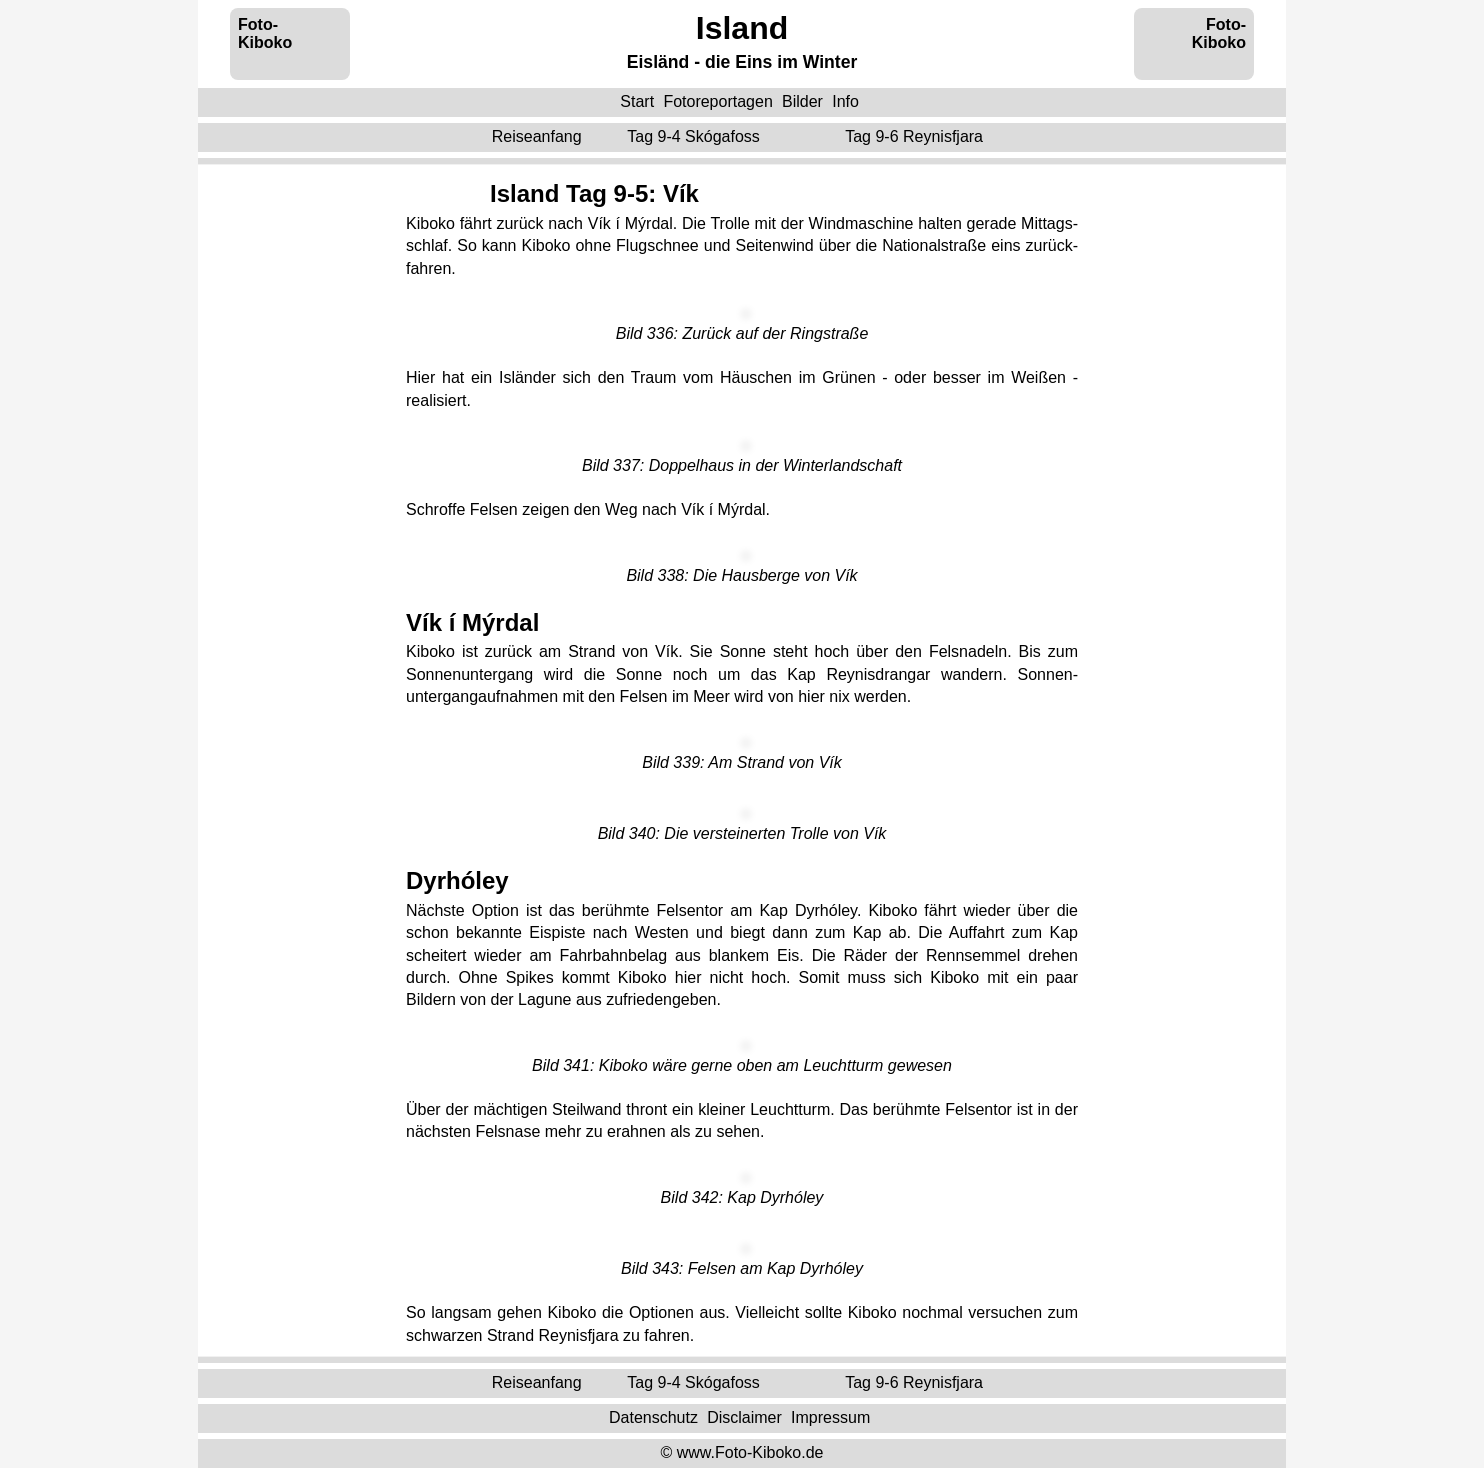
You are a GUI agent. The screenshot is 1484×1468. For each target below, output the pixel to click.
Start (637, 101)
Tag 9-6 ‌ (916, 136)
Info (845, 101)
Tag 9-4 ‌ (695, 136)
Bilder (802, 101)
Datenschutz (653, 1417)
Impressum (830, 1417)
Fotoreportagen (717, 101)
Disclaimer (744, 1417)
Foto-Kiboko (265, 33)
